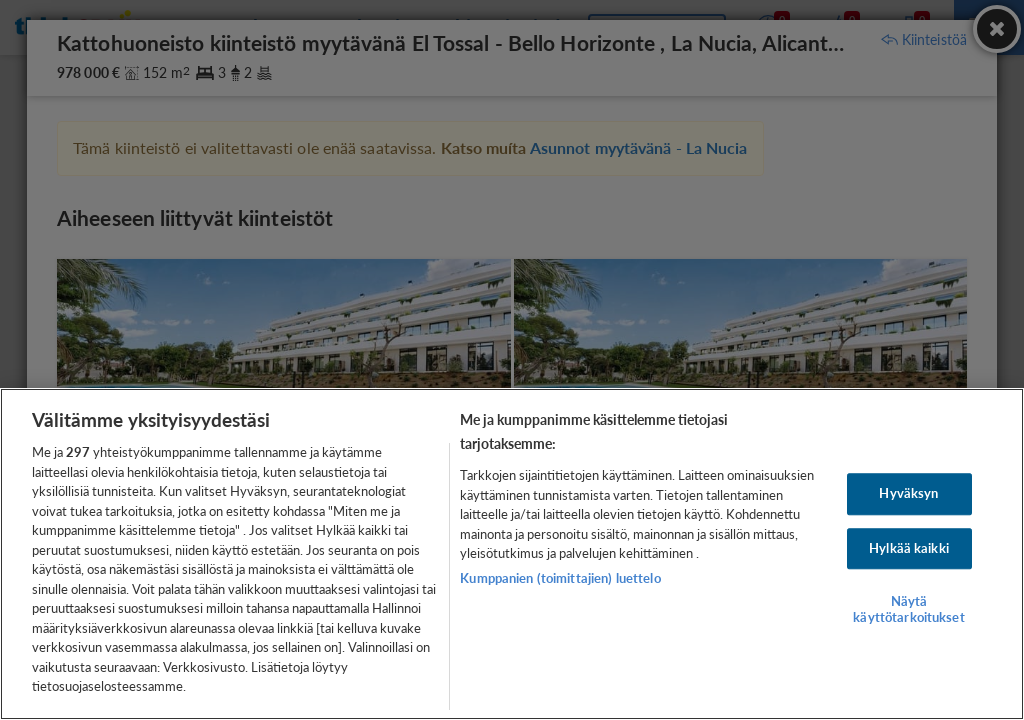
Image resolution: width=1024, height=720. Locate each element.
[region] (512, 554)
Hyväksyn (908, 493)
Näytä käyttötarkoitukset (908, 610)
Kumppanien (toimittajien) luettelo (560, 578)
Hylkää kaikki (909, 548)
